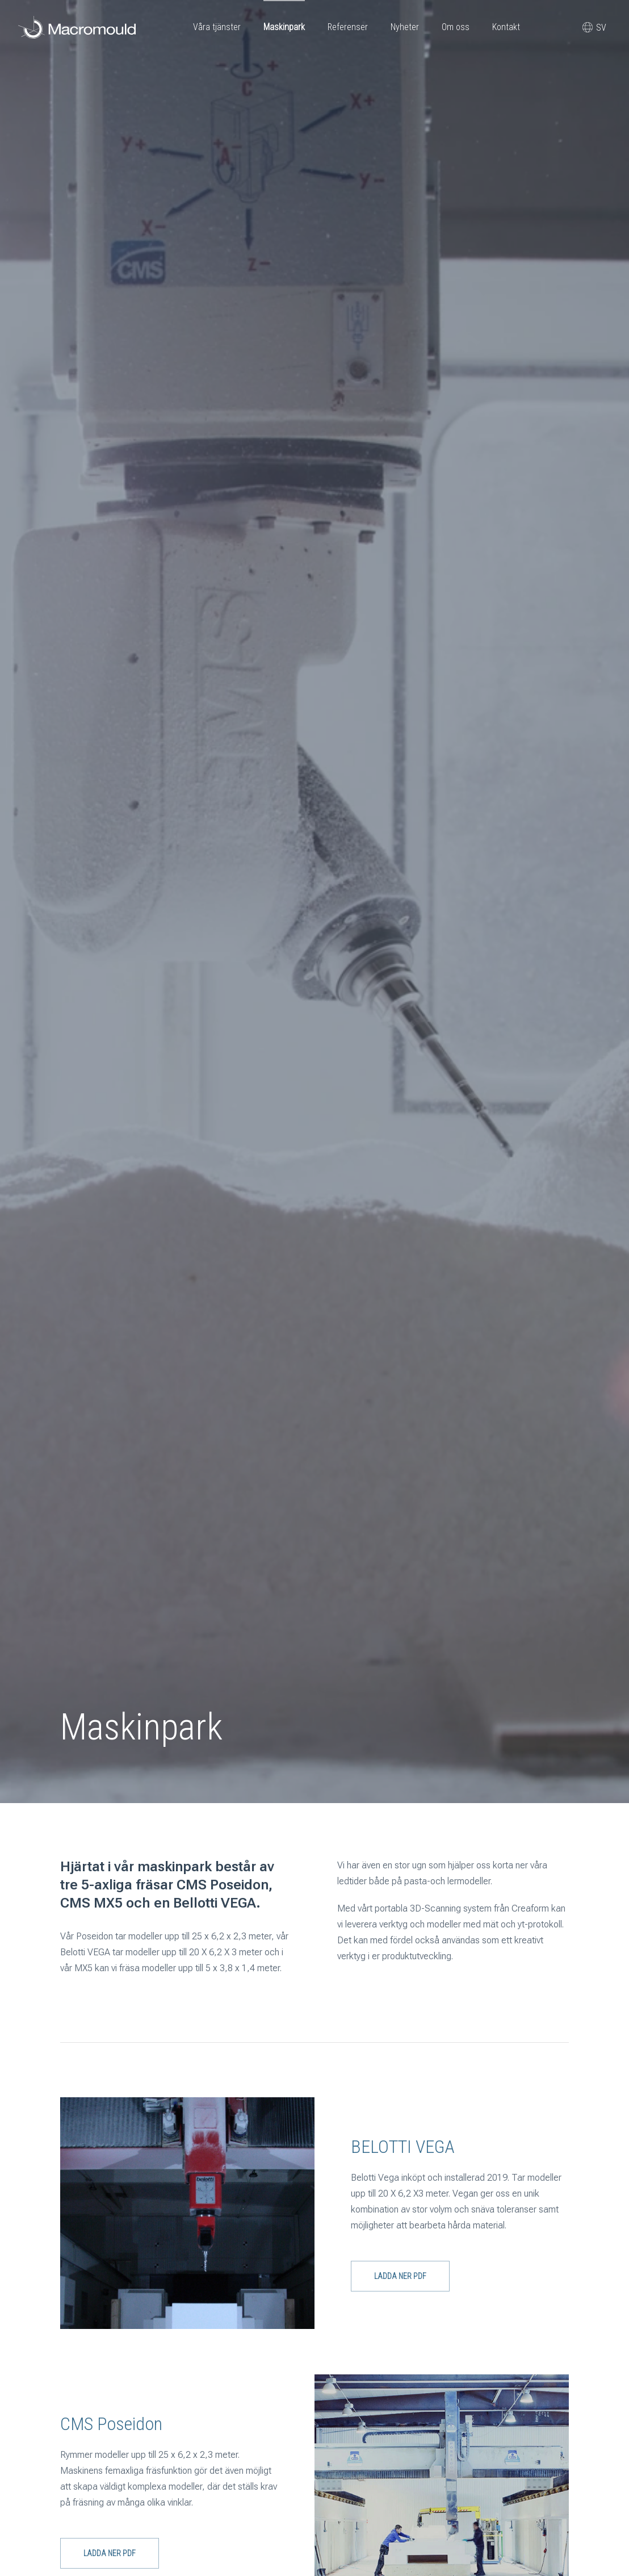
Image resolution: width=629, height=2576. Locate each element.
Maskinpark (284, 27)
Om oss (455, 27)
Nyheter (404, 27)
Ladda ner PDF (400, 2276)
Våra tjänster (217, 27)
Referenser (347, 27)
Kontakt (506, 27)
